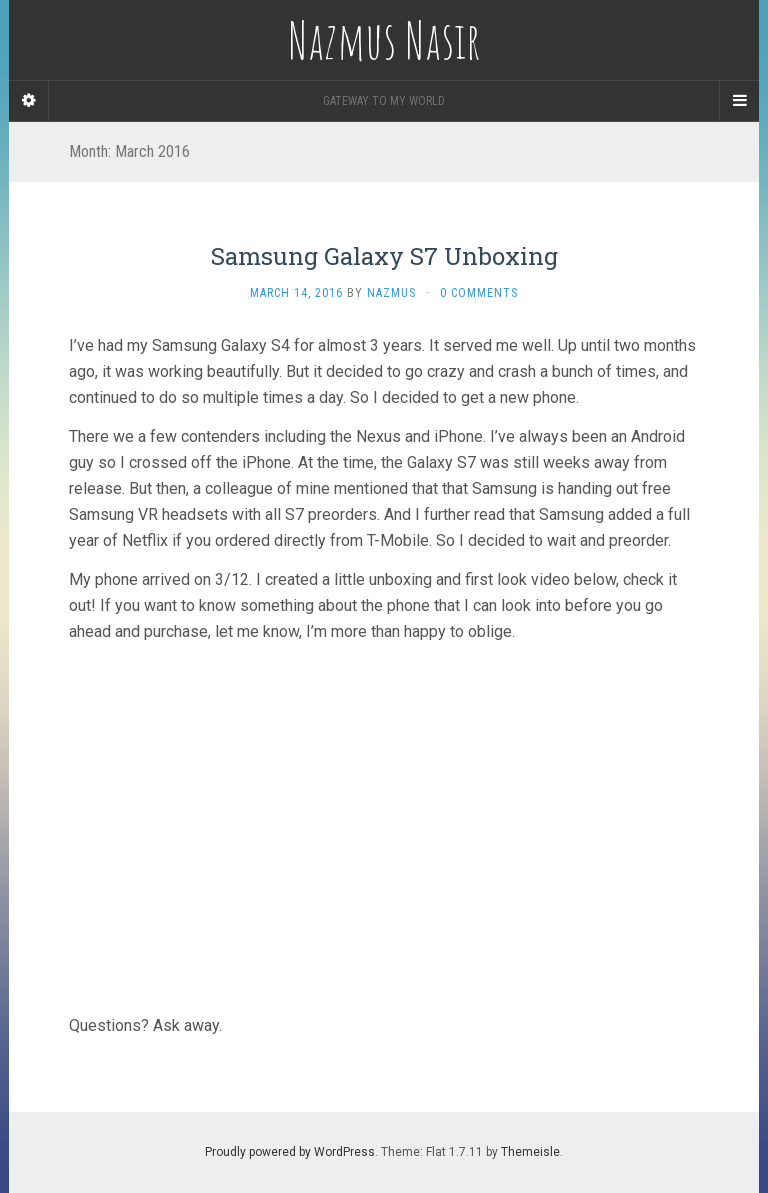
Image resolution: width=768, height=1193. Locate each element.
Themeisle (530, 1152)
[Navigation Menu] (739, 101)
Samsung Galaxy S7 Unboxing (384, 256)
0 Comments (479, 293)
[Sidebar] (29, 101)
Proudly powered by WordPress (290, 1152)
